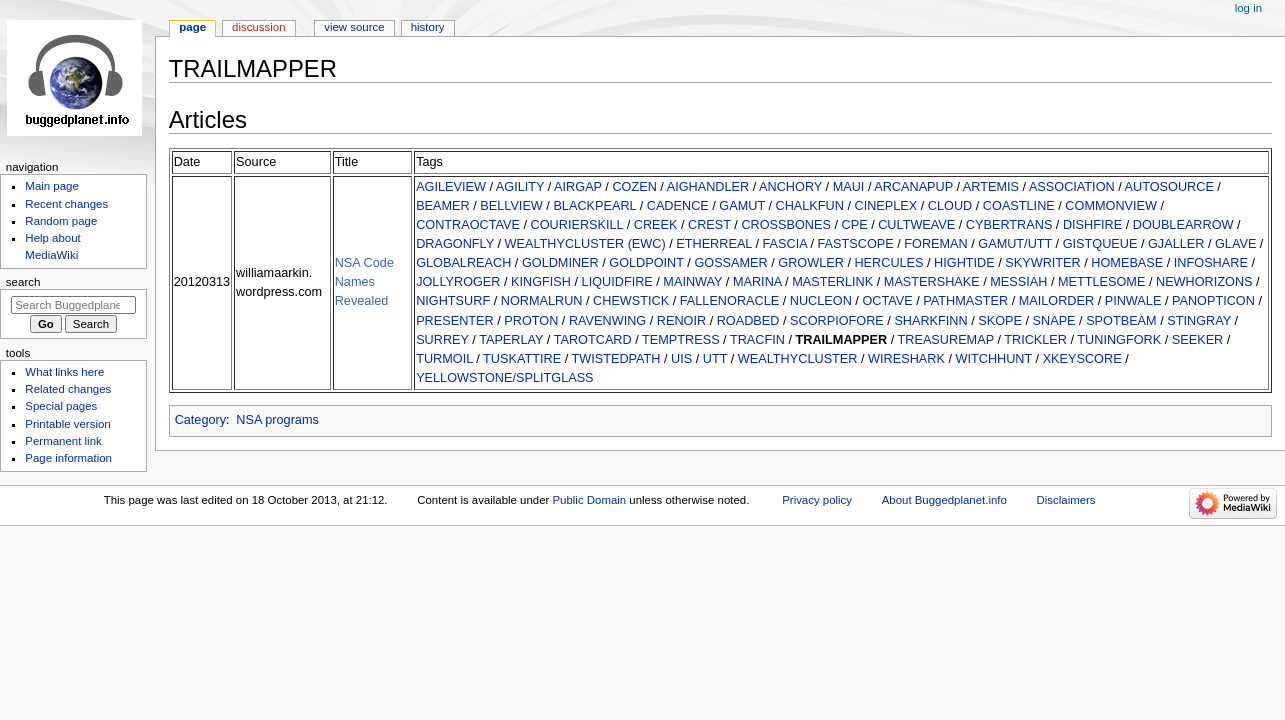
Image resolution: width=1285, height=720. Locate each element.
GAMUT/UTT (1015, 244)
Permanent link (63, 441)
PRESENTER (455, 321)
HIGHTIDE (964, 263)
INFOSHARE (1211, 263)
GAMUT (742, 206)
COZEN (634, 187)
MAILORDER (1056, 301)
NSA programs (277, 420)
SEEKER (1197, 340)
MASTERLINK (832, 282)
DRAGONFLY (455, 244)
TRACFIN (757, 340)
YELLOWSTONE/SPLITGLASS (504, 378)
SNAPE (1054, 321)
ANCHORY (790, 187)
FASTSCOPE (856, 244)
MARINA (757, 282)
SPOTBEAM (1121, 321)
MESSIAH (1018, 282)
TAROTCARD (593, 340)
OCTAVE (887, 301)
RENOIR (681, 321)
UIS (681, 359)
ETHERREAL (714, 244)
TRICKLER (1035, 340)
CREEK (656, 225)
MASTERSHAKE (932, 282)
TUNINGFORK (1119, 340)
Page (192, 27)
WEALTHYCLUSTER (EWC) (585, 244)
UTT (715, 359)
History (428, 27)
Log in (1248, 8)
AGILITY (520, 187)
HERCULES (888, 263)
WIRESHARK (906, 359)
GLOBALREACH (463, 263)
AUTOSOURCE (1169, 187)
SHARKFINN (930, 321)
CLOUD (950, 206)
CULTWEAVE (916, 225)
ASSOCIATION (1072, 187)
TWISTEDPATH (615, 359)
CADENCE (678, 206)
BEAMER (443, 206)
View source (354, 27)
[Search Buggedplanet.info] (73, 305)
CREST (709, 225)
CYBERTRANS (1009, 225)
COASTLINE (1019, 206)
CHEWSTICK (631, 301)
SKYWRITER (1042, 263)
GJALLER (1176, 244)
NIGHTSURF (453, 301)
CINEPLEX (886, 206)
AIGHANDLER (708, 187)
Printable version (67, 424)
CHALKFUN (810, 206)
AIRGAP (578, 187)
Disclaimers (1066, 500)
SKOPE (1000, 321)
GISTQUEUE (1100, 244)
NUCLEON (821, 301)
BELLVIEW (511, 206)
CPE (855, 225)
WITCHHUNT (993, 359)
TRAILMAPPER (842, 340)
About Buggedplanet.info (944, 500)
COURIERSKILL (577, 225)
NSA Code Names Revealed (364, 282)
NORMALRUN (542, 301)
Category (200, 420)
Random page (61, 221)
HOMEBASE (1127, 263)
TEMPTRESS (681, 340)
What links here (64, 372)
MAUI (849, 187)
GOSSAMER (730, 263)
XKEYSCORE (1082, 359)
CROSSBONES (786, 225)
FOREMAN (935, 244)
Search (23, 282)
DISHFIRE (1092, 225)
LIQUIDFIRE (617, 282)
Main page (52, 186)
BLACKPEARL (594, 206)
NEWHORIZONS (1204, 282)
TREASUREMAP (946, 340)
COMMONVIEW (1111, 206)
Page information (68, 458)
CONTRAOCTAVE (468, 225)
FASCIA (785, 244)
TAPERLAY (511, 340)
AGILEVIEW (451, 187)
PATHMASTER (965, 301)
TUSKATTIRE (522, 359)
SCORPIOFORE (837, 321)
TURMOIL (444, 359)
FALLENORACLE (729, 301)
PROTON (531, 321)
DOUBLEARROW (1183, 225)
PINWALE (1133, 301)
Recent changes (66, 204)
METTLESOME (1101, 282)
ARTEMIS (991, 187)
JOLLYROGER (458, 282)
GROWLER (811, 263)
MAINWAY (692, 282)
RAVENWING (607, 321)
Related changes (68, 389)
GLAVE (1235, 244)
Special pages (61, 406)
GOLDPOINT (646, 263)
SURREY (442, 340)
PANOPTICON (1213, 301)
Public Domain (590, 500)
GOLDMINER (560, 263)
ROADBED (748, 321)
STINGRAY (1199, 321)
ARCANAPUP (913, 187)
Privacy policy (817, 500)
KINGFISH (541, 282)
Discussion (258, 27)
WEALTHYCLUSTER (798, 359)
